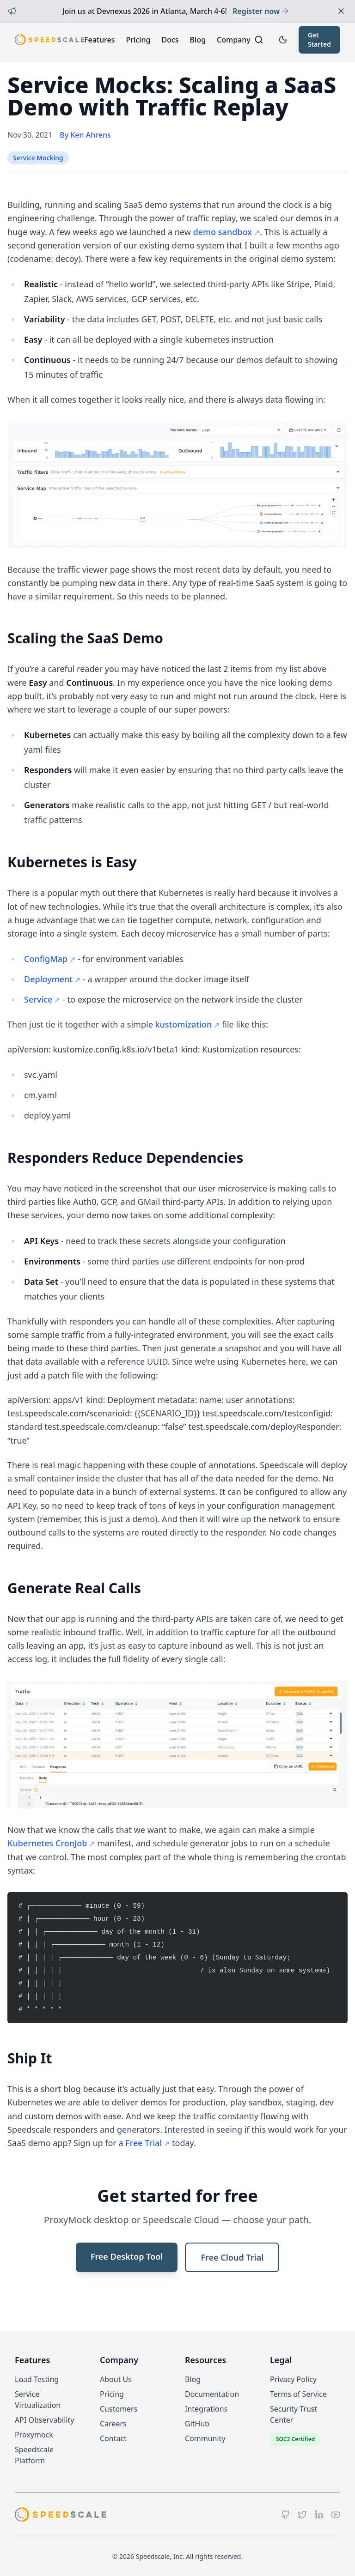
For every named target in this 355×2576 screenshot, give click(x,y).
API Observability (44, 2420)
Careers (113, 2424)
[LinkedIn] (319, 2514)
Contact (113, 2438)
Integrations (206, 2409)
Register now (261, 11)
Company (234, 40)
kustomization (183, 1024)
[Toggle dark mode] (283, 39)
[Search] (259, 39)
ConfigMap (45, 958)
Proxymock (34, 2435)
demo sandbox (222, 231)
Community (205, 2438)
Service (38, 999)
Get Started (319, 39)
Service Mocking (38, 157)
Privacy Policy (293, 2379)
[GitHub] (285, 2514)
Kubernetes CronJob (47, 1843)
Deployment (48, 979)
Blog (198, 40)
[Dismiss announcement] (341, 11)
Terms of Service (298, 2394)
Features (99, 40)
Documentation (212, 2394)
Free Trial (143, 2142)
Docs (169, 40)
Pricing (138, 40)
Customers (118, 2409)
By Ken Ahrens (85, 135)
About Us (116, 2379)
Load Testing (37, 2379)
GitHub (197, 2424)
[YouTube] (335, 2514)
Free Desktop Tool (127, 2256)
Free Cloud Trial (232, 2257)
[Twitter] (302, 2514)
